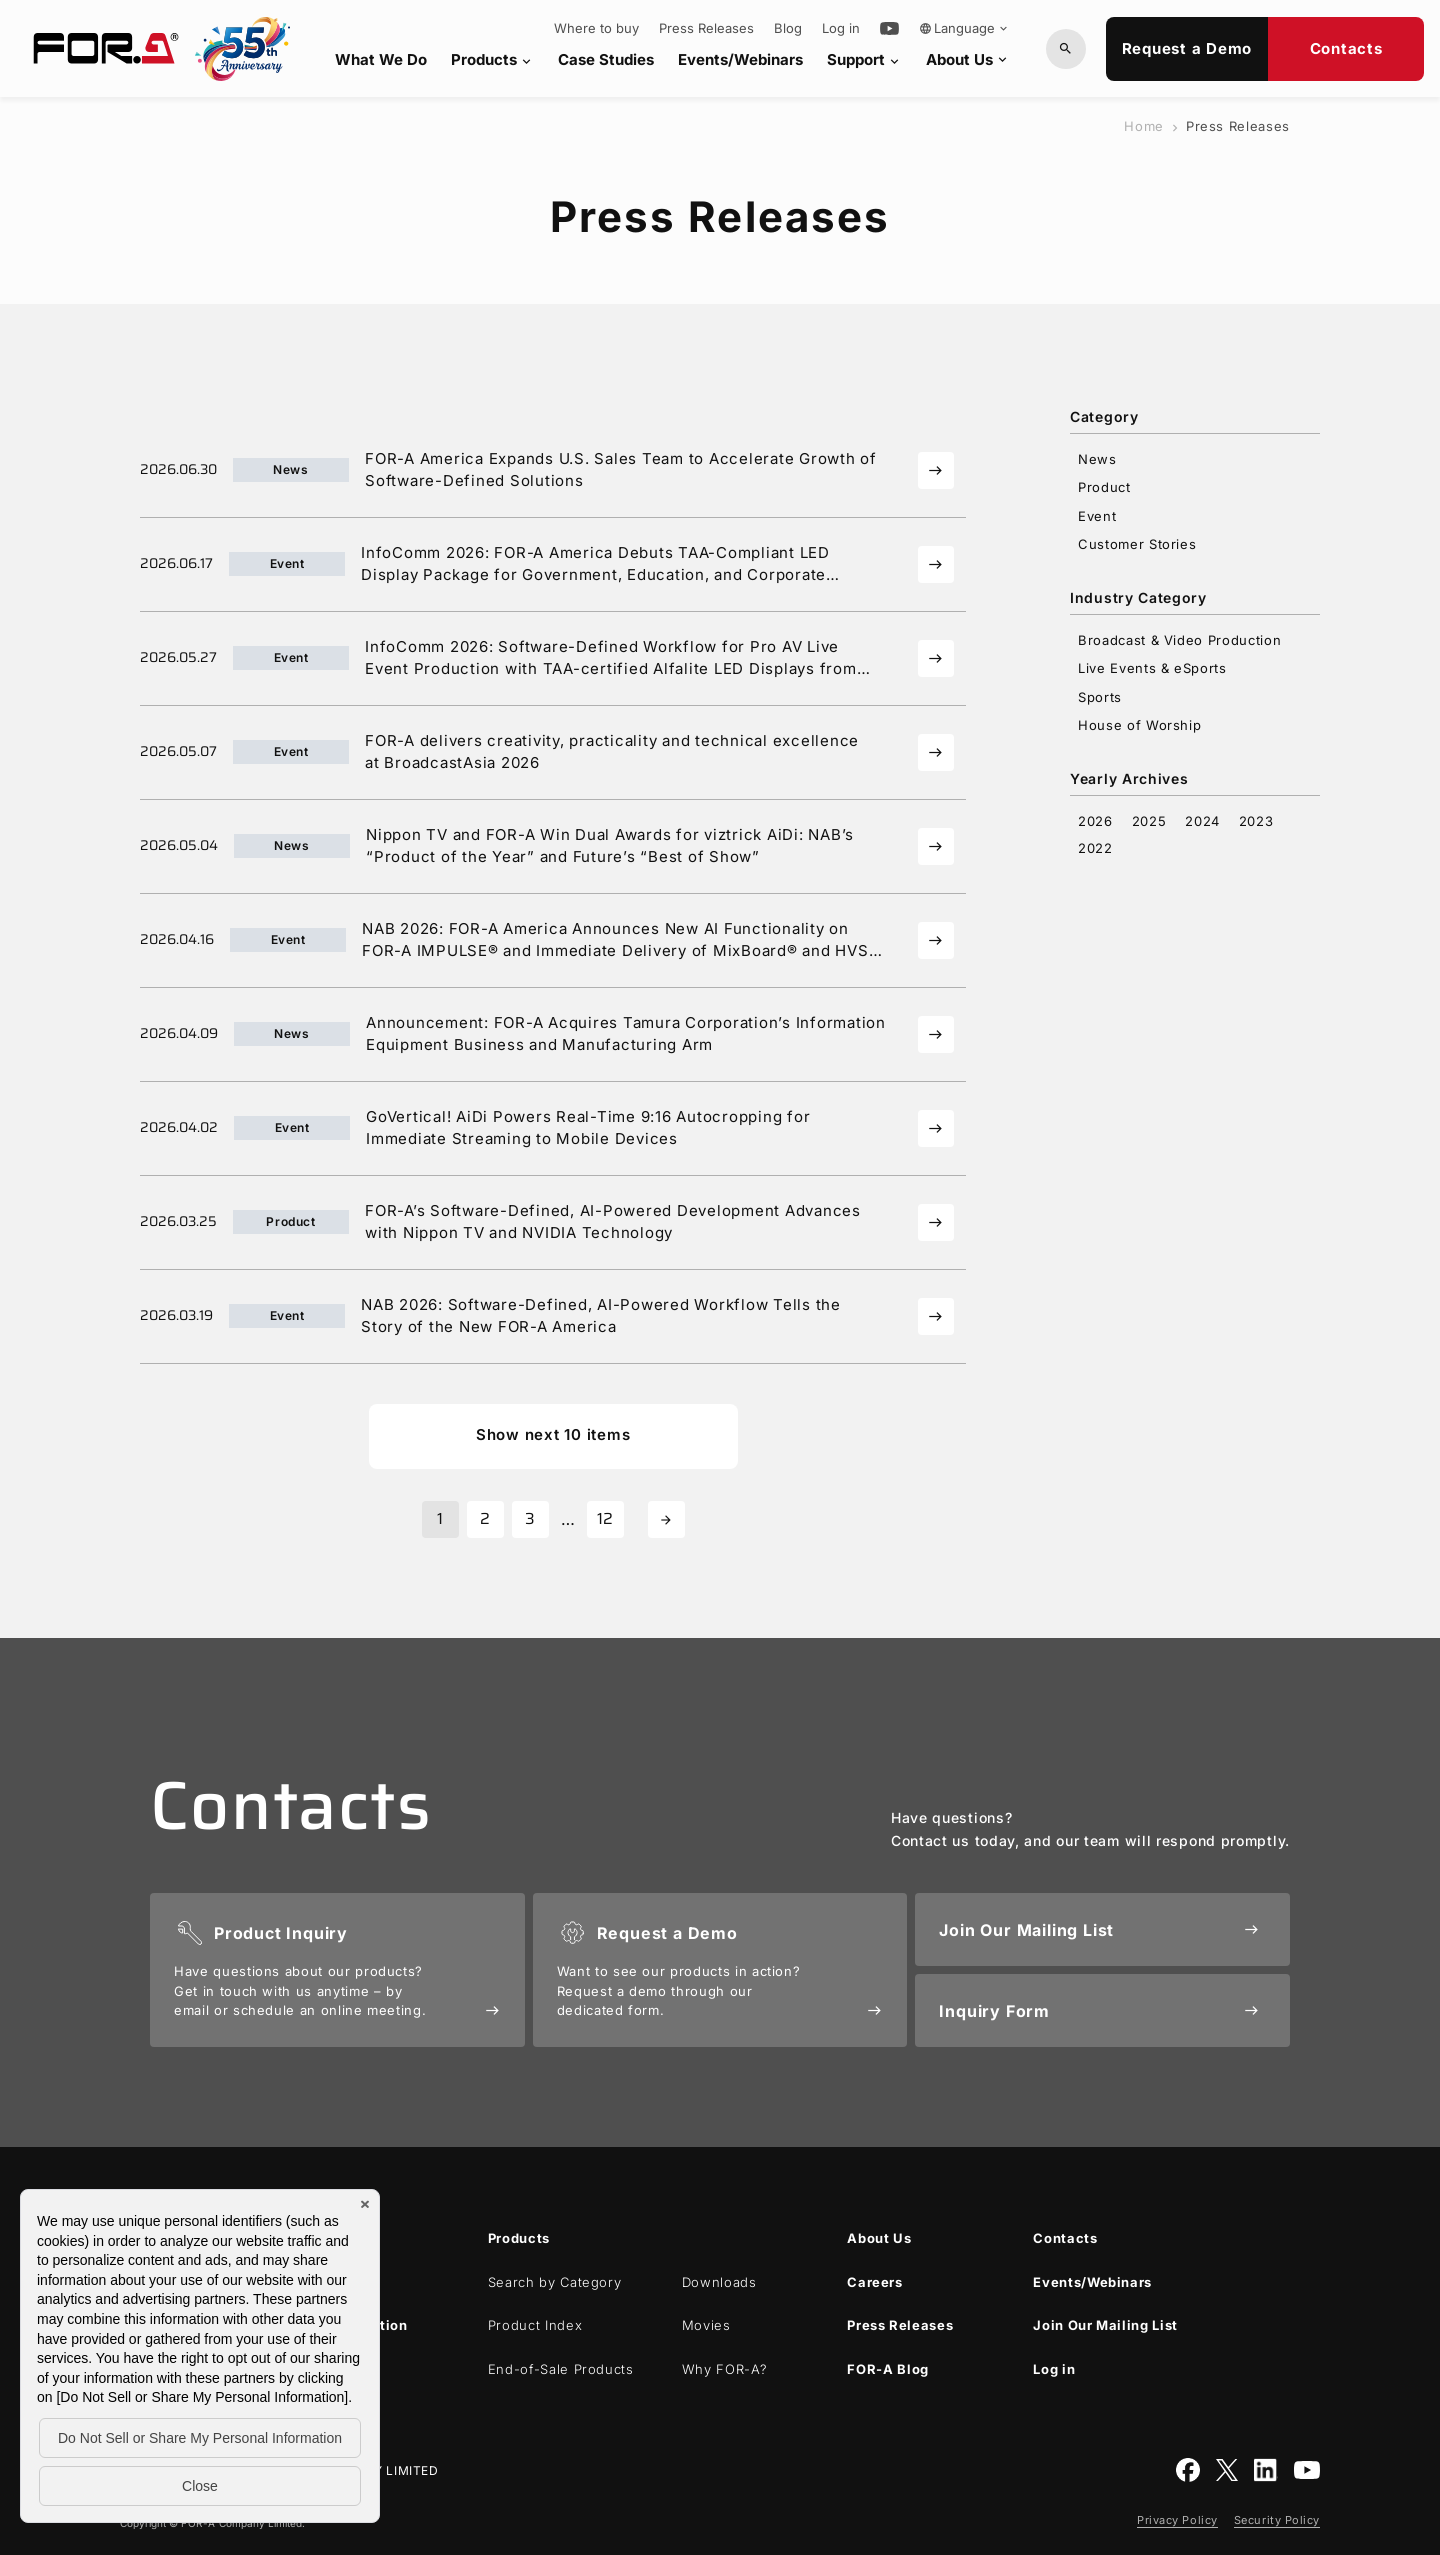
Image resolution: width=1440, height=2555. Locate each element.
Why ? (725, 2369)
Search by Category (555, 2282)
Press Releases (706, 28)
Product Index (535, 2325)
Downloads (719, 2282)
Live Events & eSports (1152, 668)
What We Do (381, 59)
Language (964, 28)
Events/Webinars (740, 59)
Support (864, 59)
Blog (788, 28)
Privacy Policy (1177, 2520)
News (1097, 459)
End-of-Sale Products (561, 2369)
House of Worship (1139, 725)
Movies (706, 2325)
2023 (1256, 821)
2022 (1095, 848)
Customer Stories (1137, 544)
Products (492, 59)
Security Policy (1277, 2520)
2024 (1202, 821)
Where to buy (596, 28)
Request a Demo (1187, 48)
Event (1097, 516)
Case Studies (606, 59)
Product (1104, 487)
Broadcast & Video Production (1179, 640)
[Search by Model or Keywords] (1066, 49)
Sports (1100, 697)
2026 (1095, 821)
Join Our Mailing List (1105, 2325)
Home (1144, 126)
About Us (968, 59)
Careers (875, 2282)
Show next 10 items (553, 1434)
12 (605, 1518)
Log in (841, 28)
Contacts (1346, 48)
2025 (1149, 821)
